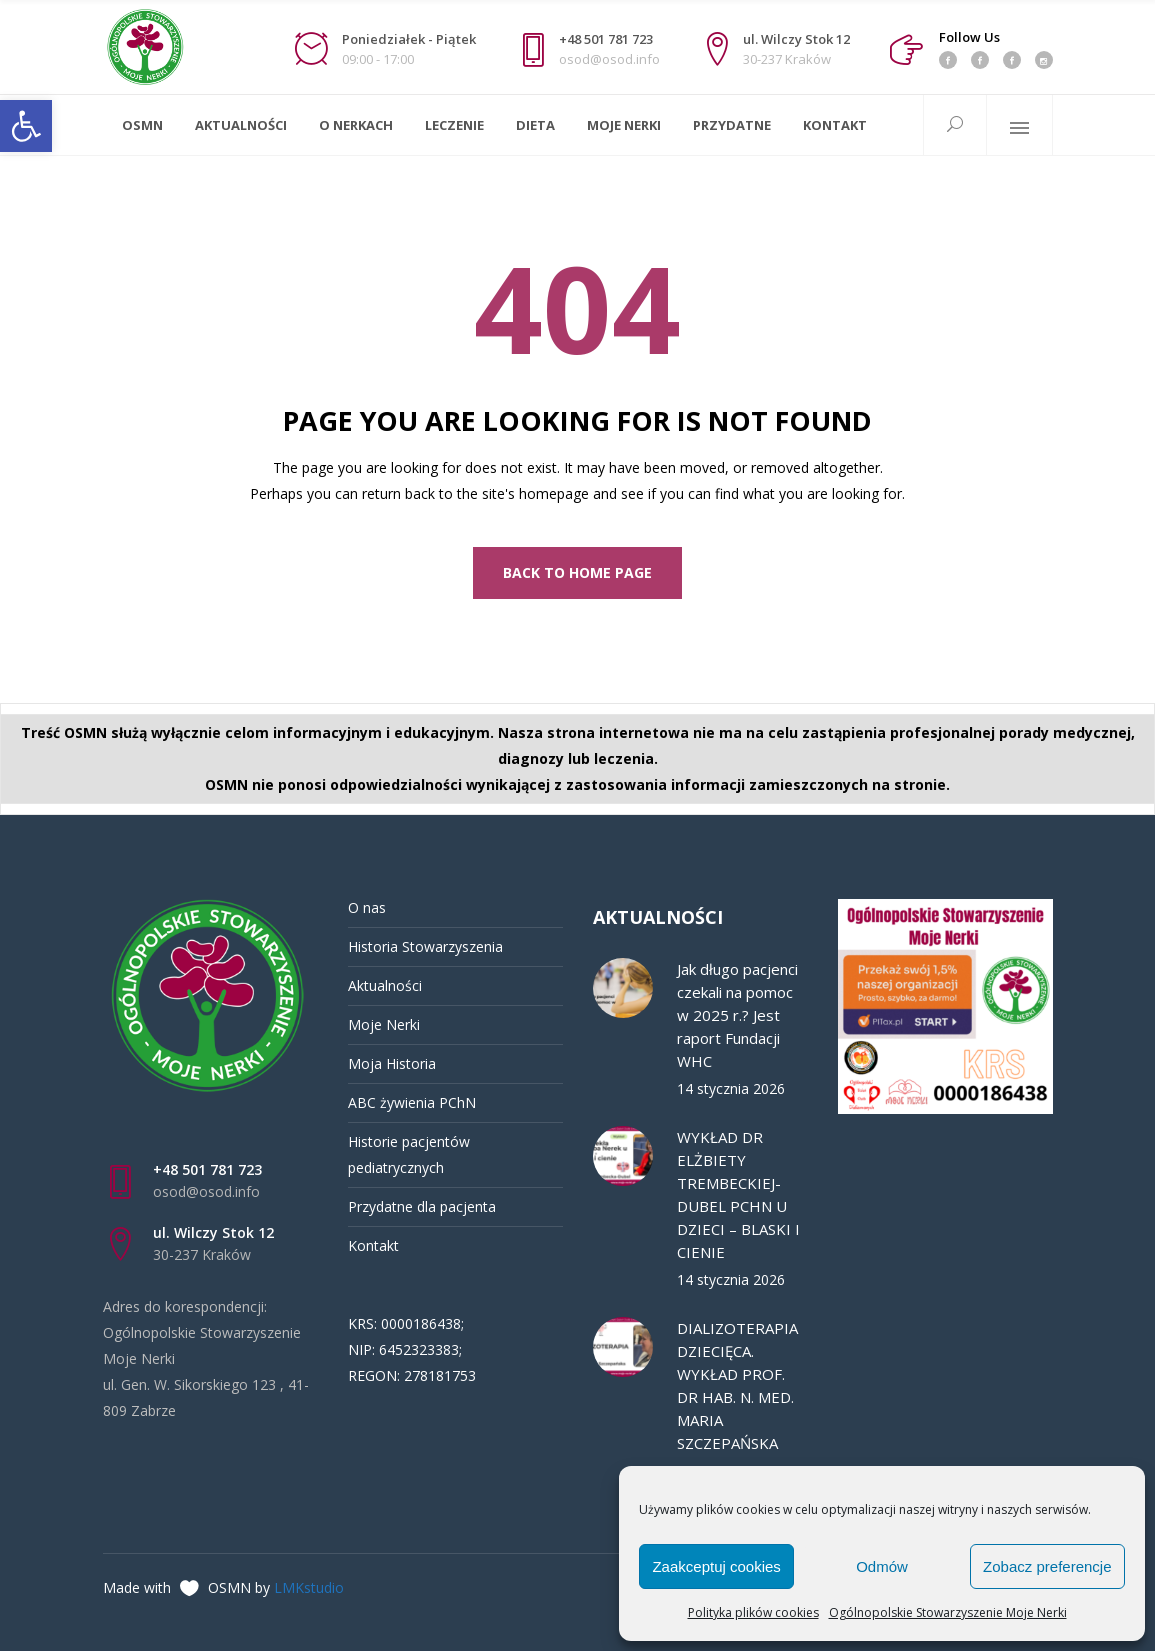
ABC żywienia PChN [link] (412, 1102)
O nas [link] (367, 907)
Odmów (882, 1566)
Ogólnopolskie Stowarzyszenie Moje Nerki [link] (948, 1612)
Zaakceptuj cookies (716, 1566)
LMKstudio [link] (309, 1587)
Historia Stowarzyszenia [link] (425, 946)
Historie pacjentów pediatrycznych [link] (409, 1154)
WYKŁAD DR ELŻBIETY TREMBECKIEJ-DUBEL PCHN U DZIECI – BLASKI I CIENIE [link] (738, 1194)
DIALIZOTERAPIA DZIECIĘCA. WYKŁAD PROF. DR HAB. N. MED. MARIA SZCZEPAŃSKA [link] (737, 1385)
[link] (26, 126)
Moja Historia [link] (392, 1063)
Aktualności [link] (385, 985)
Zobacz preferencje (1047, 1566)
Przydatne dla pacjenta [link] (422, 1206)
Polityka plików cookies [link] (753, 1612)
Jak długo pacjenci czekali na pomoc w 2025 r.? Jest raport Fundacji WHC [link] (737, 1015)
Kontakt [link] (373, 1245)
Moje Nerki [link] (384, 1024)
